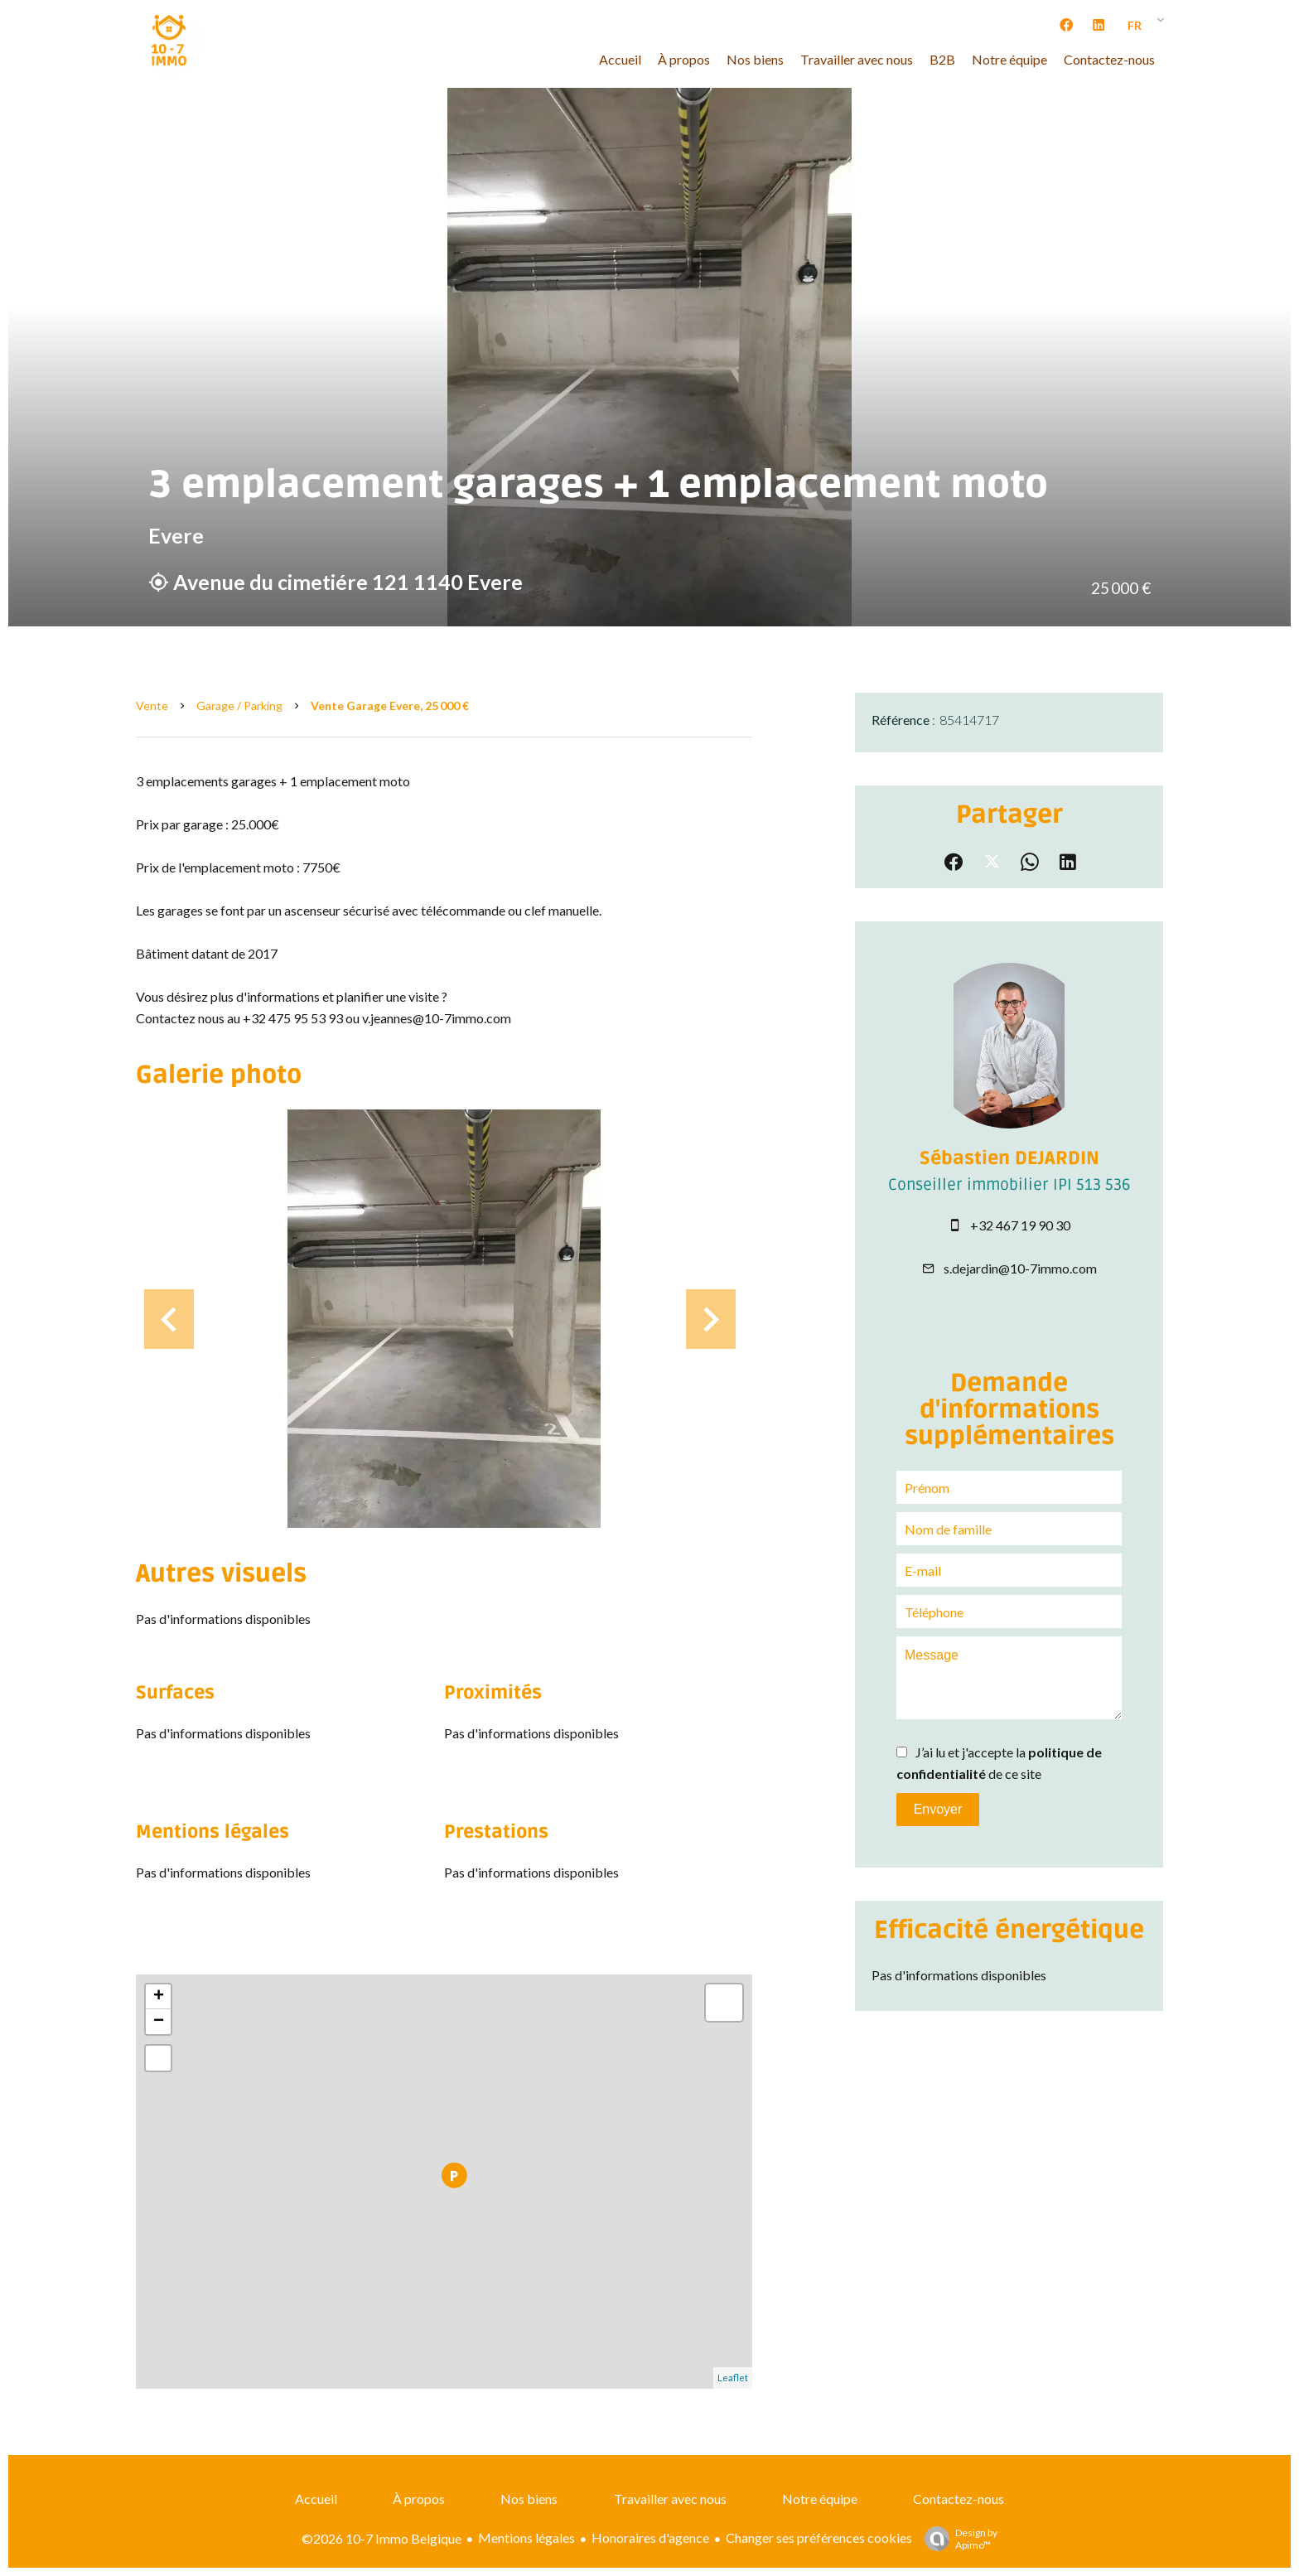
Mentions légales (526, 2537)
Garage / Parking (239, 705)
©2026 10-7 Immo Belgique (381, 2538)
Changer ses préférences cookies (819, 2537)
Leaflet (732, 2377)
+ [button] (158, 1996)
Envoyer (938, 1809)
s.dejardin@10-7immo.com (1020, 1268)
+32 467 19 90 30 (1020, 1225)
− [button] (158, 2021)
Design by (956, 2538)
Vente (152, 705)
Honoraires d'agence (650, 2537)
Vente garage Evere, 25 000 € (390, 705)
